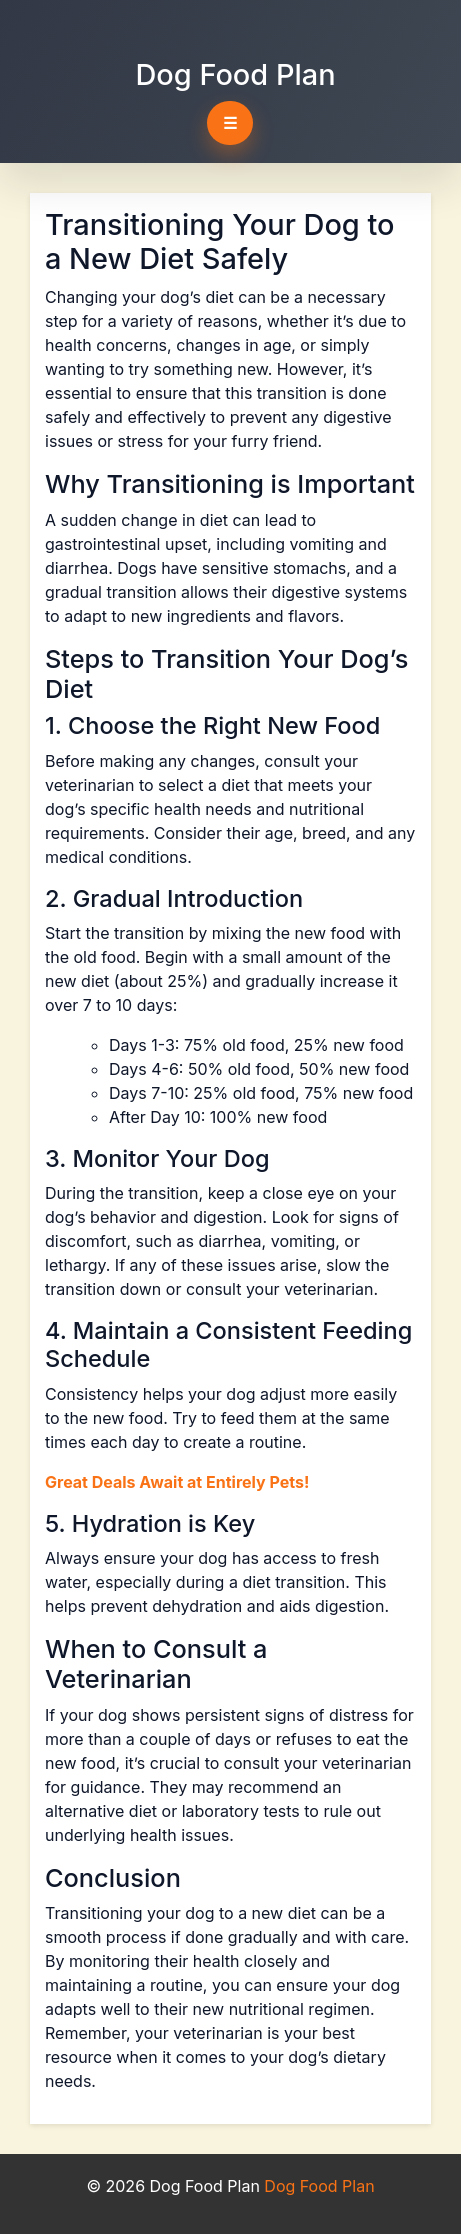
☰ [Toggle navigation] (230, 123)
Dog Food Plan (235, 74)
